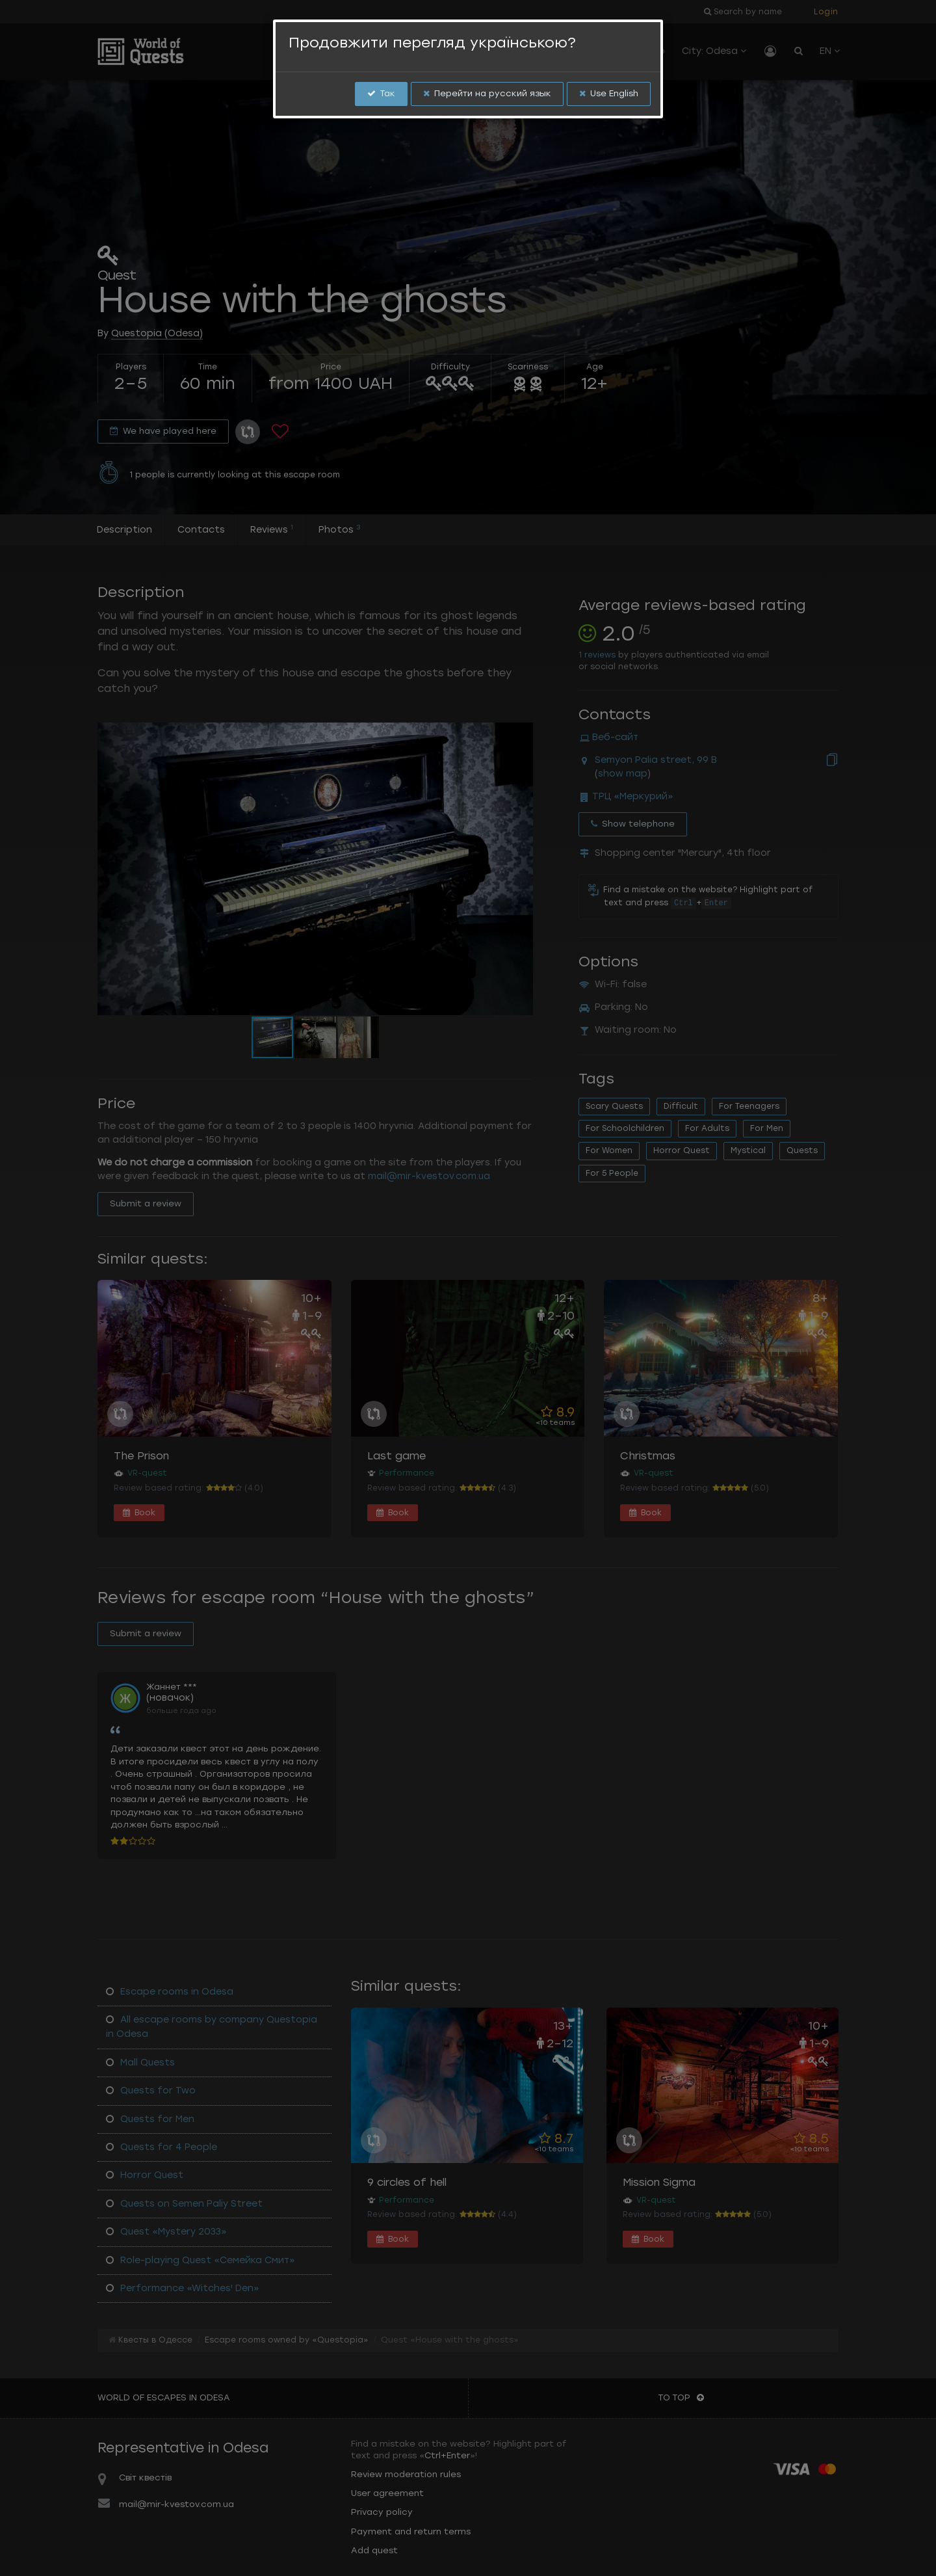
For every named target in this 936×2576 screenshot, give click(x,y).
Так (381, 93)
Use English (608, 93)
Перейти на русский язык (487, 93)
